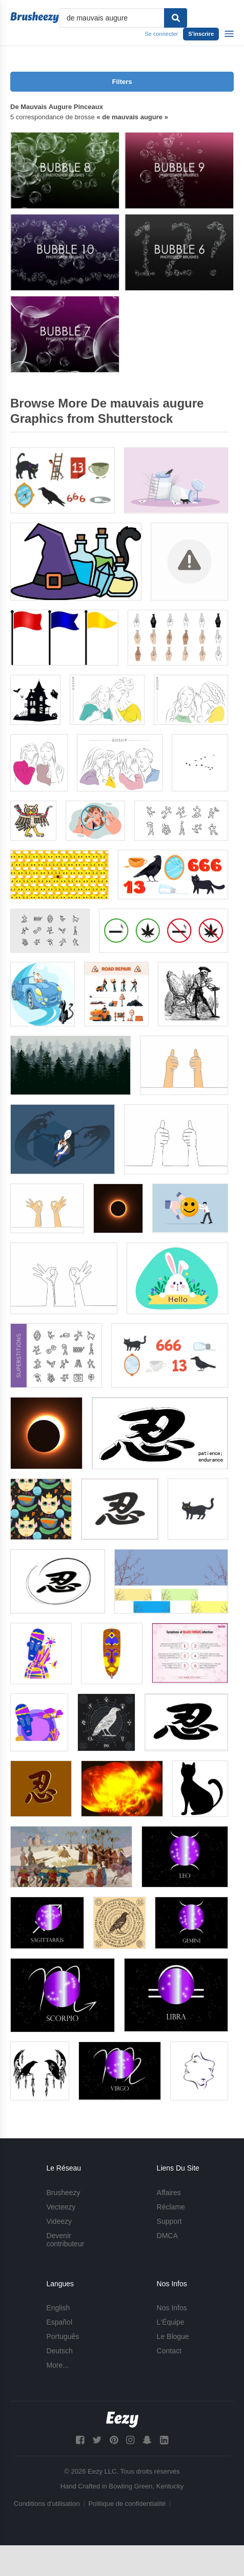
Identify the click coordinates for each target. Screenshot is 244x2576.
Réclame (171, 2207)
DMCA (167, 2235)
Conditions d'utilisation (47, 2503)
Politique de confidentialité (127, 2503)
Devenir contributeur (65, 2239)
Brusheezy (63, 2192)
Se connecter (161, 34)
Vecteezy (60, 2207)
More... (57, 2365)
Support (169, 2221)
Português (62, 2336)
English (58, 2308)
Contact (169, 2351)
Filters (122, 81)
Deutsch (59, 2351)
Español (59, 2322)
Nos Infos (172, 2308)
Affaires (169, 2192)
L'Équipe (171, 2322)
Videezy (59, 2221)
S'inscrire (201, 34)
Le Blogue (173, 2336)
